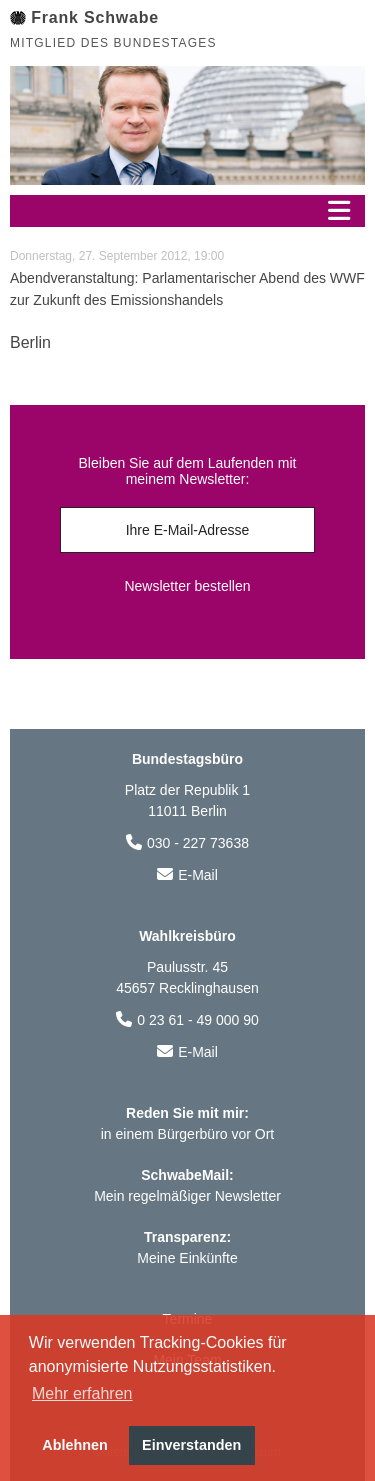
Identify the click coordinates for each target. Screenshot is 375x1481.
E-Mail (198, 875)
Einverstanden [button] (191, 1445)
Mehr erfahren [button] (82, 1393)
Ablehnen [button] (75, 1445)
